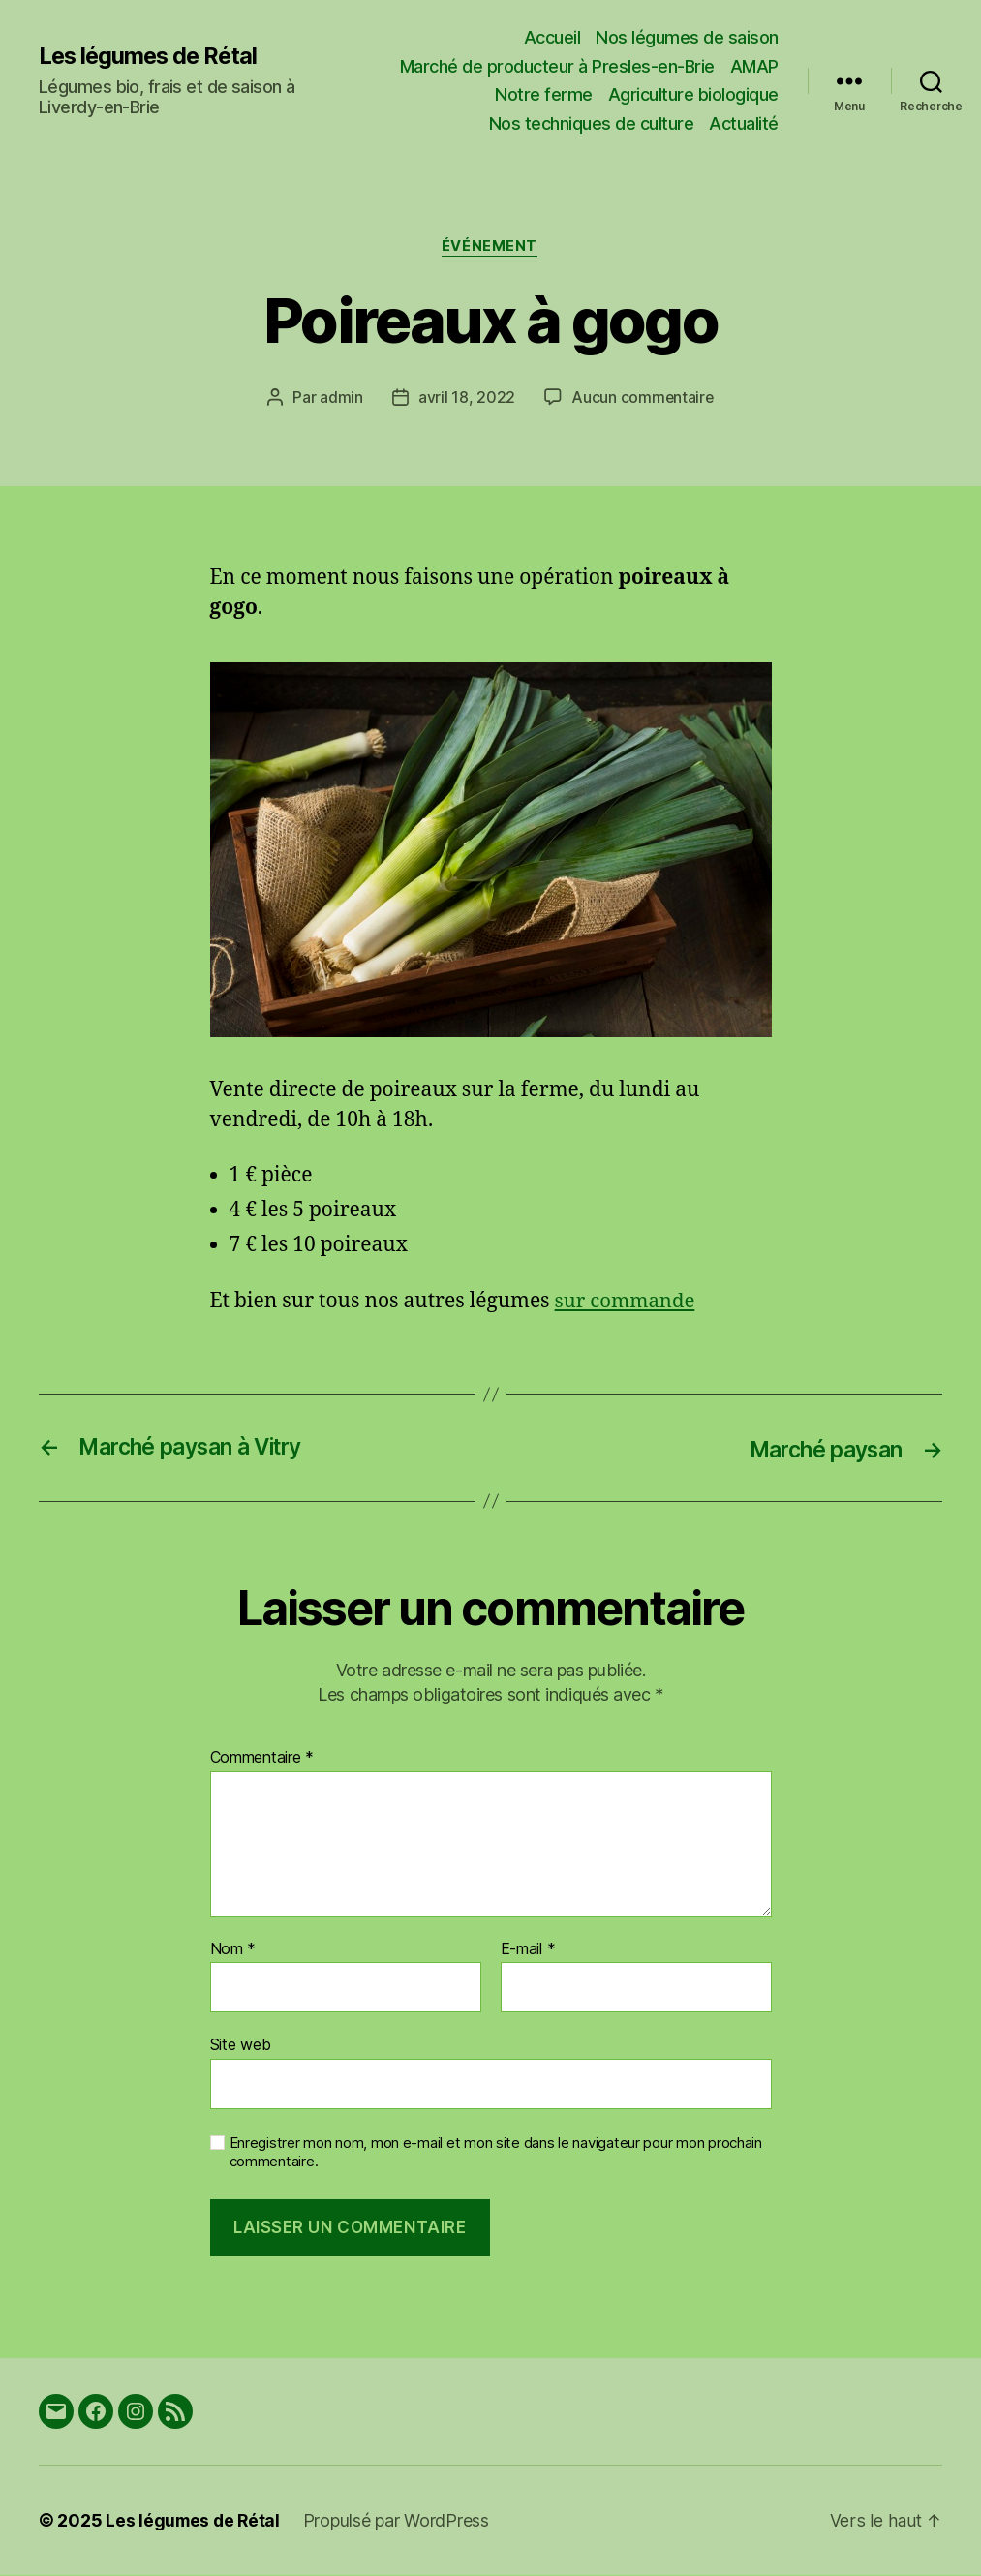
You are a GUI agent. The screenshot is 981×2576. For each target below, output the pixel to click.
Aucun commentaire (642, 398)
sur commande (627, 1301)
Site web (240, 2045)
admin (340, 398)
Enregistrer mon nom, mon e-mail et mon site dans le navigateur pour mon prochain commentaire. (496, 2152)
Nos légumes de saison (687, 37)
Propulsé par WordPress (400, 2521)
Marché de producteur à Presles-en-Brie (557, 66)
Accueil (552, 37)
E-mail (528, 1949)
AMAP (754, 66)
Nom (233, 1949)
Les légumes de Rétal (151, 55)
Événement (490, 247)
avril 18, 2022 (465, 398)
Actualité (744, 123)
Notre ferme (544, 94)
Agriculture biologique (693, 94)
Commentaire (262, 1758)
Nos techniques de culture (591, 123)
